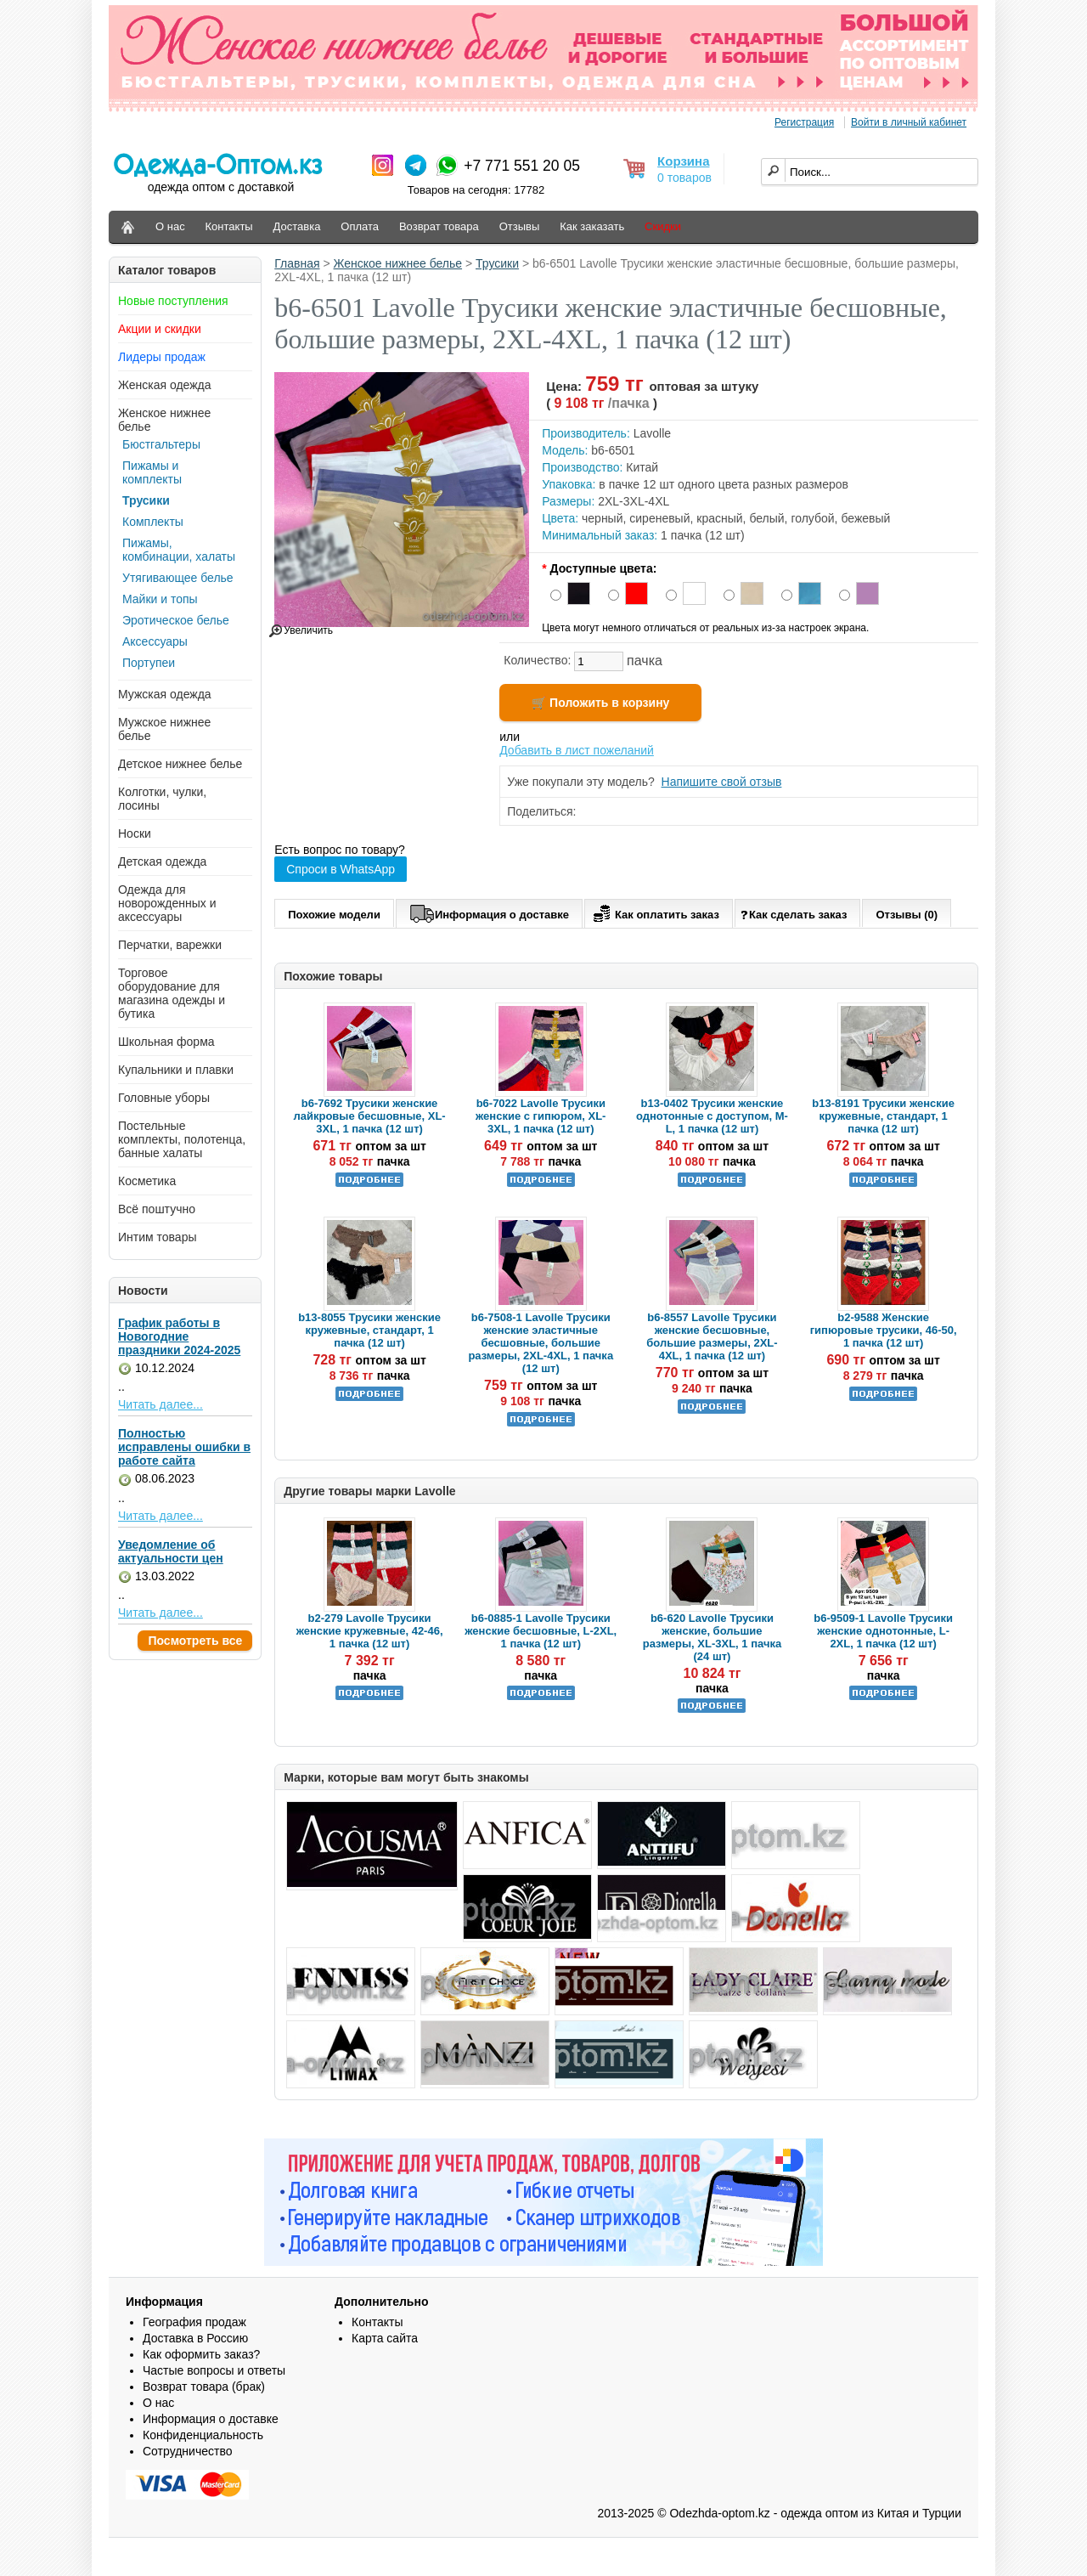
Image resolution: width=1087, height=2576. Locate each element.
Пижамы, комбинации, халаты (178, 549)
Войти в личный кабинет (908, 122)
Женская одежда (164, 385)
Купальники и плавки (176, 1069)
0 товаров (684, 177)
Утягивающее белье (178, 578)
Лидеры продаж (162, 357)
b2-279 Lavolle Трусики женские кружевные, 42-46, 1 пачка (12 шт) (369, 1631)
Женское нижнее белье (398, 263)
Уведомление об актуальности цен (170, 1551)
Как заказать (592, 226)
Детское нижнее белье (180, 764)
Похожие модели (334, 914)
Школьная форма (166, 1041)
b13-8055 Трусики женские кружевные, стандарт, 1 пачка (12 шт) (369, 1330)
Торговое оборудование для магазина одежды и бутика (171, 993)
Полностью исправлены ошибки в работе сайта (184, 1446)
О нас (170, 226)
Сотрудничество (187, 2451)
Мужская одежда (164, 694)
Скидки (663, 226)
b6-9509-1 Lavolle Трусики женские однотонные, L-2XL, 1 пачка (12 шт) (883, 1631)
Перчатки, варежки (170, 945)
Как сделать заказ (794, 914)
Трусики (146, 500)
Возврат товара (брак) (204, 2386)
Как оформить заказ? (201, 2354)
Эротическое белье (175, 620)
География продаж (194, 2322)
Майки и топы (160, 599)
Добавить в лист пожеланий (576, 750)
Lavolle (652, 433)
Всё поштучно (156, 1209)
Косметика (147, 1181)
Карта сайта (385, 2338)
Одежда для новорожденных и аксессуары (167, 903)
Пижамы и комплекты (152, 472)
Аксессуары (155, 641)
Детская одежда (162, 861)
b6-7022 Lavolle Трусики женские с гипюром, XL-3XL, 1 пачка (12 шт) (540, 1116)
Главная (296, 263)
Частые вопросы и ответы (214, 2370)
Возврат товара (439, 226)
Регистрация (804, 122)
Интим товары (157, 1237)
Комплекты (152, 521)
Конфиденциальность (203, 2435)
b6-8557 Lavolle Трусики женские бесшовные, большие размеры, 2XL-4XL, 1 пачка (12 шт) (711, 1336)
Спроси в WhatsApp (340, 869)
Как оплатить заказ (654, 912)
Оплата (360, 226)
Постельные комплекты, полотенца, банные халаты (181, 1139)
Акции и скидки (159, 329)
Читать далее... (160, 1404)
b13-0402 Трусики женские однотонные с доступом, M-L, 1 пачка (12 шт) (712, 1116)
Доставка (297, 226)
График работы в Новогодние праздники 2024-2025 (179, 1336)
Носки (134, 833)
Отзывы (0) (907, 914)
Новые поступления (173, 301)
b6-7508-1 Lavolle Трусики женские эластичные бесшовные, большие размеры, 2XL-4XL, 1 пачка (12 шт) (540, 1343)
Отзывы (519, 226)
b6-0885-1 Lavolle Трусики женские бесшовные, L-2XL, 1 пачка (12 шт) (541, 1631)
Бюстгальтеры (161, 444)
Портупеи (148, 662)
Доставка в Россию (195, 2338)
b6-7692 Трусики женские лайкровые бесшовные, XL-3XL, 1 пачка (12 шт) (369, 1116)
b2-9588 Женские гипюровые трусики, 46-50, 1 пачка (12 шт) (883, 1330)
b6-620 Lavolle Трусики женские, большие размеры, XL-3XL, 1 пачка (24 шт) (712, 1637)
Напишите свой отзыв (722, 781)
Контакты (229, 226)
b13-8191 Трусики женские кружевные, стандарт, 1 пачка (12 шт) (883, 1116)
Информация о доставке (489, 912)
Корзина (683, 161)
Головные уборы (164, 1097)
